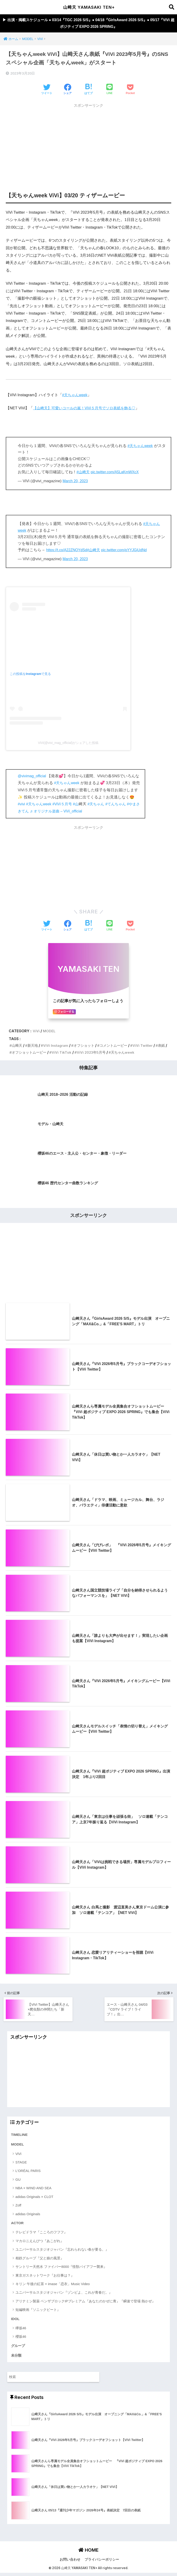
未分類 (16, 2359)
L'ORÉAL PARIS (28, 2172)
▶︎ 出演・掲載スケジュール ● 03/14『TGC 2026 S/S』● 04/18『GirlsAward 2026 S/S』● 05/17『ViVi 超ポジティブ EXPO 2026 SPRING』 (88, 23)
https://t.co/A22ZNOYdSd (67, 551)
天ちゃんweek (141, 1053)
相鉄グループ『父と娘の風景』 (39, 2260)
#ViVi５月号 (64, 805)
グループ (18, 2348)
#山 (79, 805)
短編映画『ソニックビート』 (37, 2312)
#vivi (22, 805)
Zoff (18, 2207)
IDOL (15, 2321)
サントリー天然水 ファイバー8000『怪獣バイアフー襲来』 (61, 2269)
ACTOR (17, 2225)
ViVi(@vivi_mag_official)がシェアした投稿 (68, 744)
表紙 (15, 1053)
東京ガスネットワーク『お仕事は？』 (44, 2277)
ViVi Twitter (148, 1046)
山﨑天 (17, 1046)
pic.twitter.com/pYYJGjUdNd (129, 551)
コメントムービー (118, 1046)
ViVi (36, 1032)
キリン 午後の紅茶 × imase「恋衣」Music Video (52, 2286)
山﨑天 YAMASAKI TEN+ (89, 7)
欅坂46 (20, 2330)
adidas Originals (27, 2215)
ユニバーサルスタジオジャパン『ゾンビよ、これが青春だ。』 (63, 2294)
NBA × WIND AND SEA (33, 2190)
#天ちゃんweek (75, 396)
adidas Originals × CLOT (34, 2198)
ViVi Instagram (57, 1046)
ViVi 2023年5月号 (107, 1053)
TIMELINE (20, 2136)
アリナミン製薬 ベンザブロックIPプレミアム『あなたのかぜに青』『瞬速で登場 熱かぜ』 (85, 2303)
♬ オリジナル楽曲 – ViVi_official (66, 812)
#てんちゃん (121, 805)
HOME (88, 2553)
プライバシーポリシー (102, 2563)
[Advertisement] (88, 144)
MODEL (49, 1032)
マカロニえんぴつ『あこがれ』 (39, 2243)
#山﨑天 (83, 473)
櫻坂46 (20, 2339)
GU (18, 2181)
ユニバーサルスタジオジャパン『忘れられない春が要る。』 (62, 2251)
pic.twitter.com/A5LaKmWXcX (117, 473)
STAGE (21, 2164)
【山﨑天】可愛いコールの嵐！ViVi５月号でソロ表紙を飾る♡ (87, 409)
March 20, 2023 (76, 481)
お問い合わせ (70, 2563)
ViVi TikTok (77, 1053)
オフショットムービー (42, 1053)
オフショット (87, 1046)
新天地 (33, 1046)
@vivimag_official (33, 777)
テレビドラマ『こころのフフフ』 (41, 2234)
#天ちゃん (100, 805)
